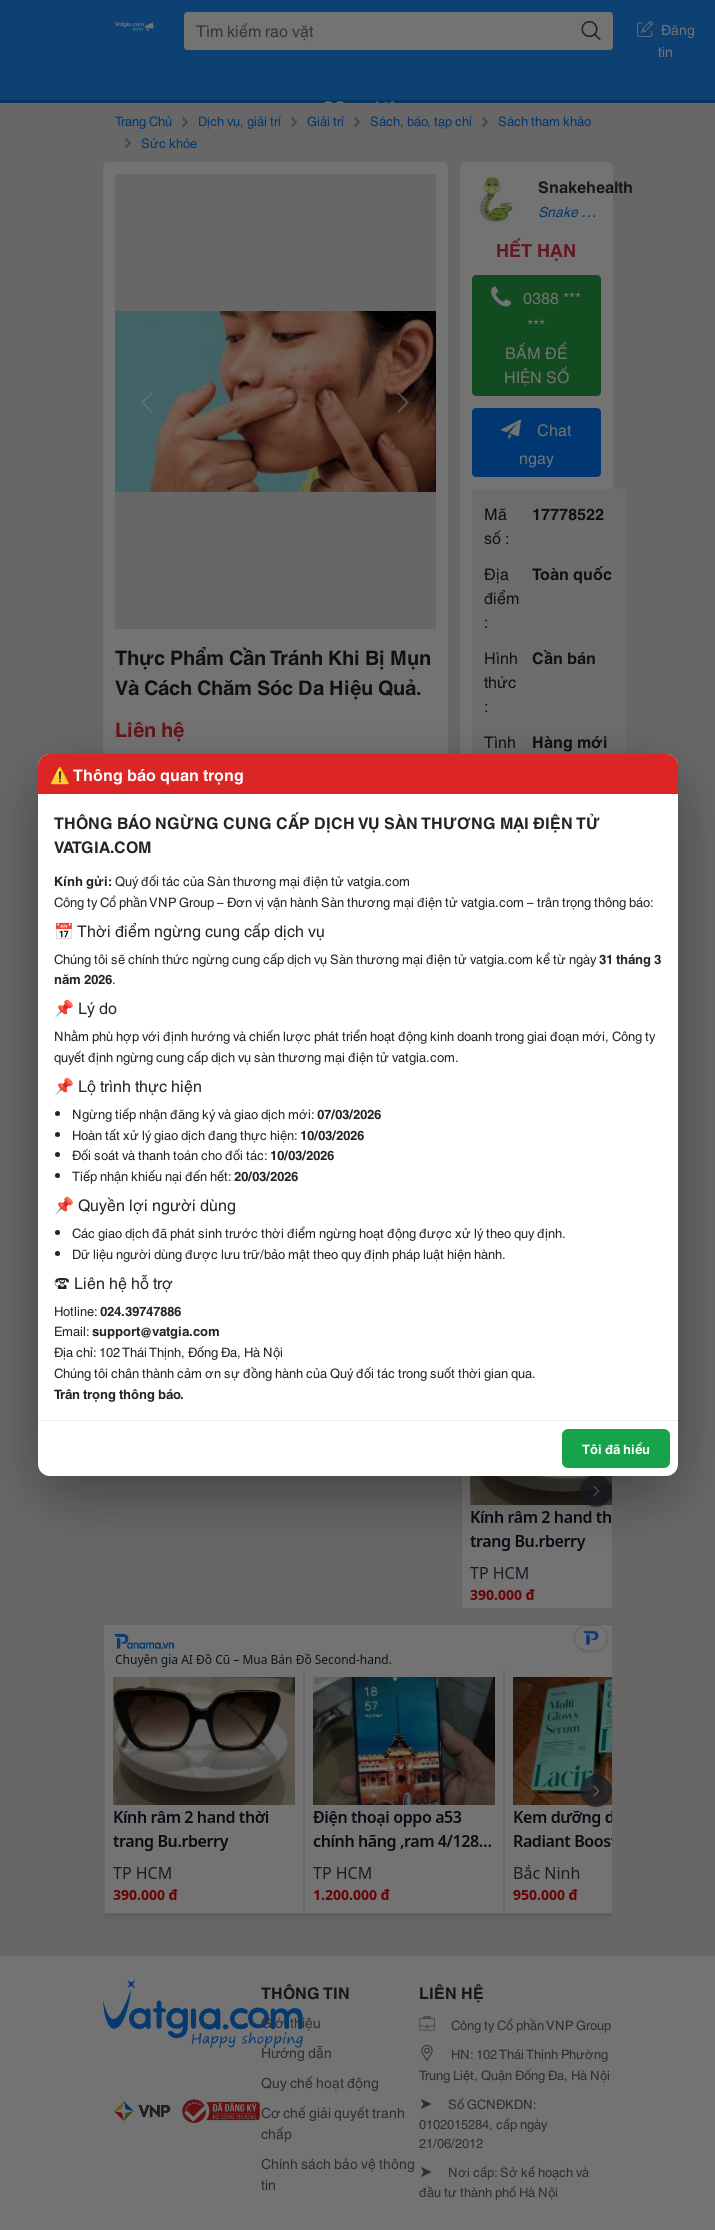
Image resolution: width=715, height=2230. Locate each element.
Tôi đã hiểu (616, 1448)
